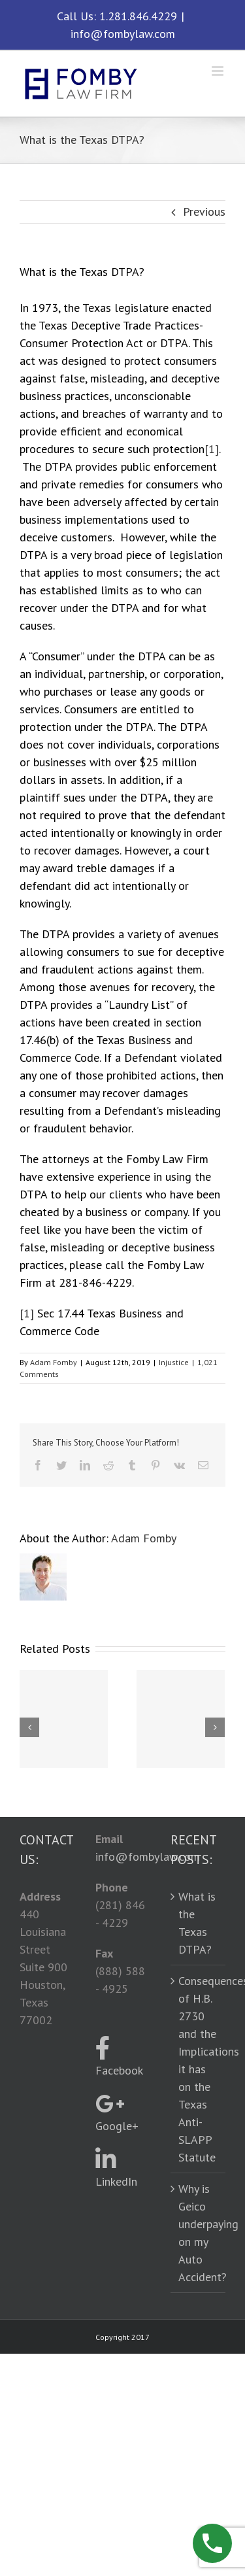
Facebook (119, 2057)
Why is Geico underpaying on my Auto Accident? (198, 2232)
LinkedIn (116, 2168)
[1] (211, 448)
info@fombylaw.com (123, 33)
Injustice (174, 1362)
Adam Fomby (53, 1362)
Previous (204, 211)
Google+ (117, 2112)
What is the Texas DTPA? (197, 1923)
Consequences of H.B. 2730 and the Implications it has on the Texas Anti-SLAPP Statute (198, 2069)
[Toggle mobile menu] (218, 71)
